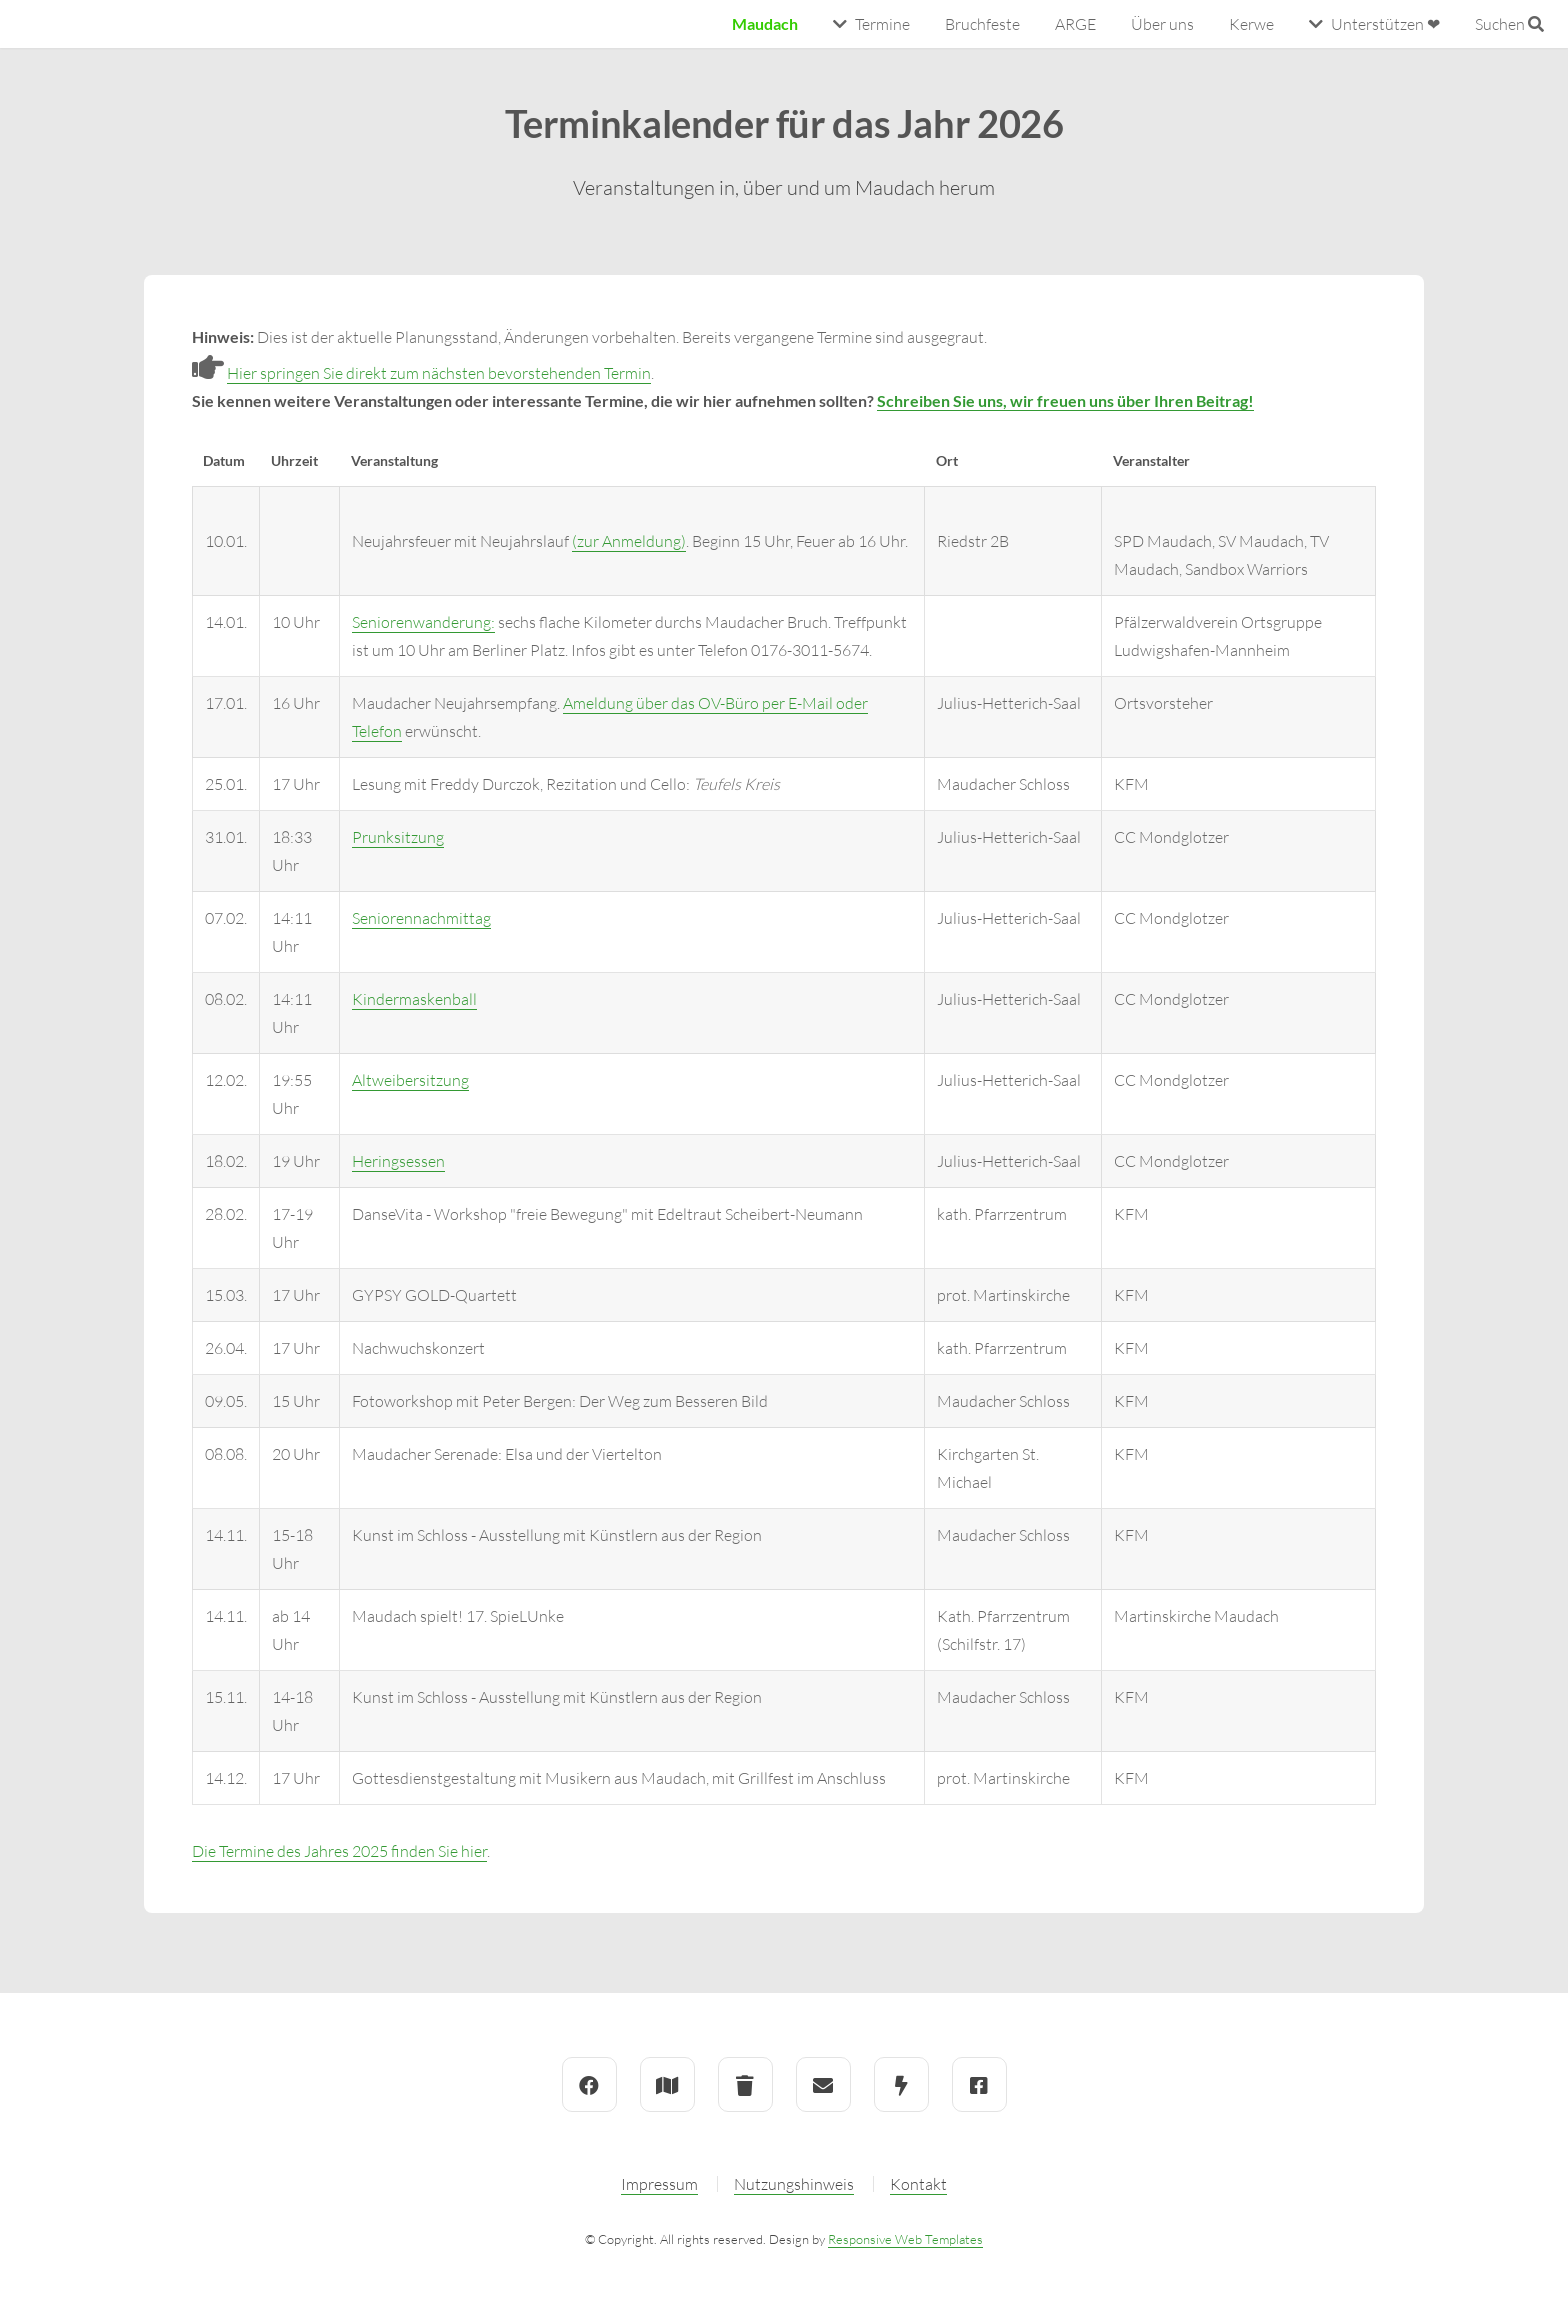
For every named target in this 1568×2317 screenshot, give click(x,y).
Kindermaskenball (414, 999)
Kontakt (918, 2184)
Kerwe (1251, 24)
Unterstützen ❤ (1385, 24)
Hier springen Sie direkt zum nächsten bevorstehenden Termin (439, 373)
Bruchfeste (982, 24)
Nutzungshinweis (794, 2184)
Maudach (765, 23)
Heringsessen (398, 1161)
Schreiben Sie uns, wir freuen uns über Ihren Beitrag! (1065, 400)
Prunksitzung (398, 837)
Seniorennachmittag (421, 918)
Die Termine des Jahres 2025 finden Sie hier (339, 1851)
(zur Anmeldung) (629, 541)
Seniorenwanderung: (423, 622)
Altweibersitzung (410, 1080)
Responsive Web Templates (905, 2239)
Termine (882, 24)
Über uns (1162, 24)
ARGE (1075, 24)
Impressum (659, 2184)
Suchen (1509, 24)
